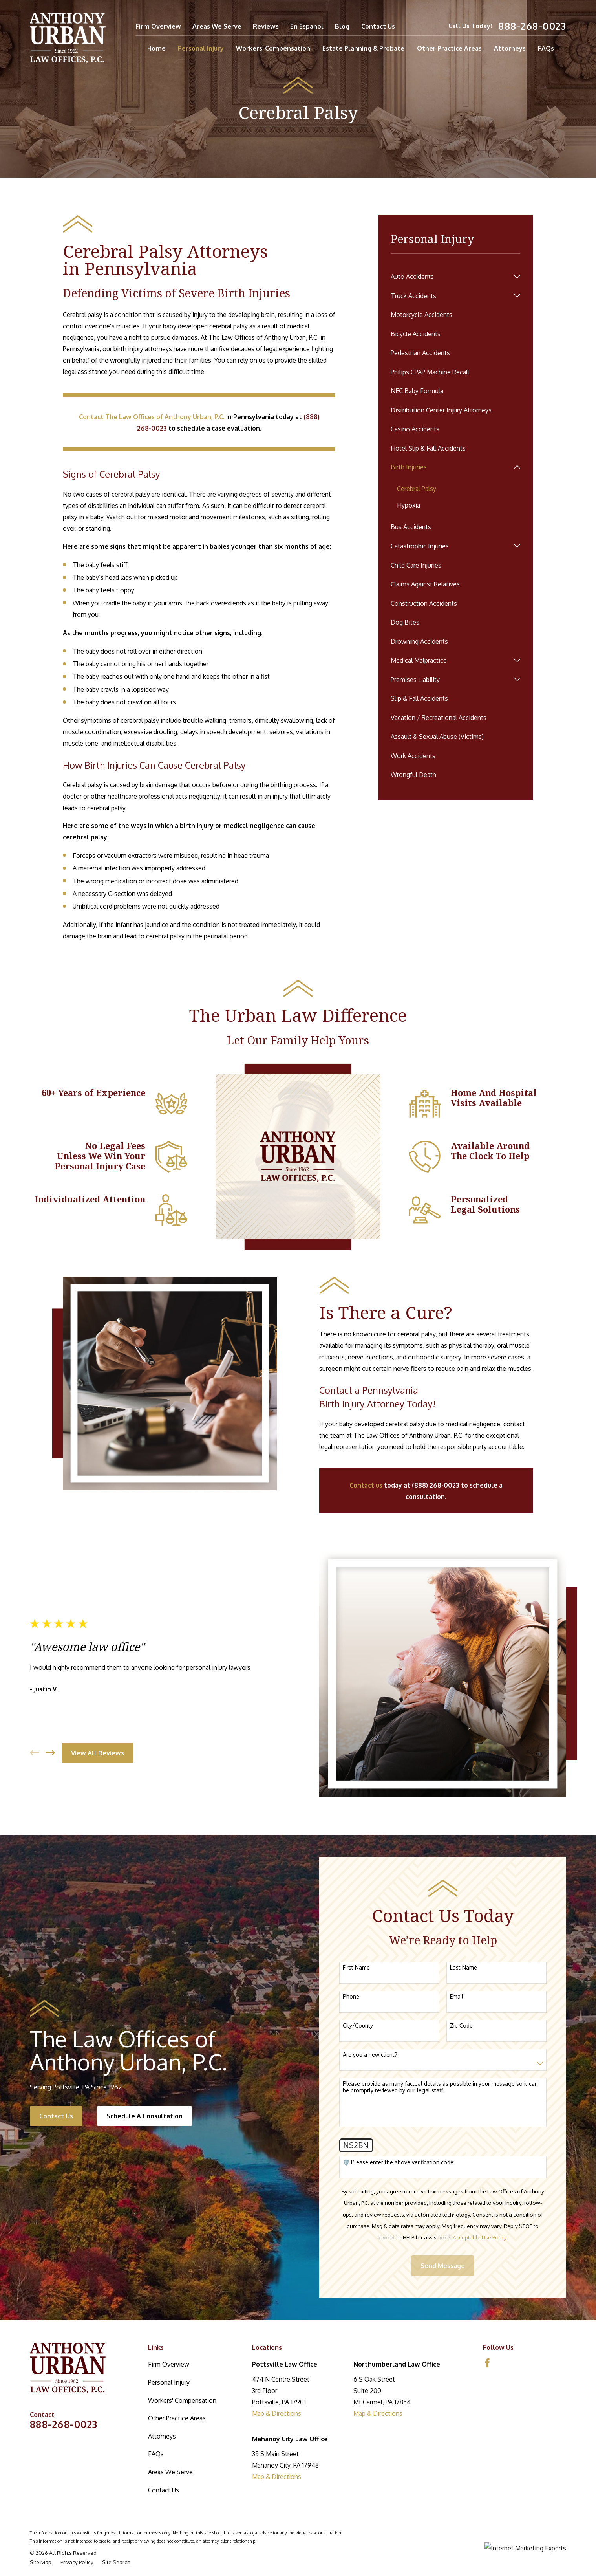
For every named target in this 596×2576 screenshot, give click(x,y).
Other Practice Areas (177, 2418)
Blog (342, 26)
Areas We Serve (216, 26)
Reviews (266, 26)
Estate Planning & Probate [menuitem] (363, 48)
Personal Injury (169, 2382)
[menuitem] (450, 276)
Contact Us (378, 26)
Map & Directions (276, 2413)
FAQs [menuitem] (546, 48)
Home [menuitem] (156, 48)
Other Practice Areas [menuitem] (449, 48)
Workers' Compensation (182, 2400)
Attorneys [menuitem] (510, 48)
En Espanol (307, 26)
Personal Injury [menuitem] (201, 48)
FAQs (156, 2454)
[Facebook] (487, 2362)
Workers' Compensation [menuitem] (273, 48)
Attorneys (162, 2436)
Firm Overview (158, 26)
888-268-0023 (532, 26)
